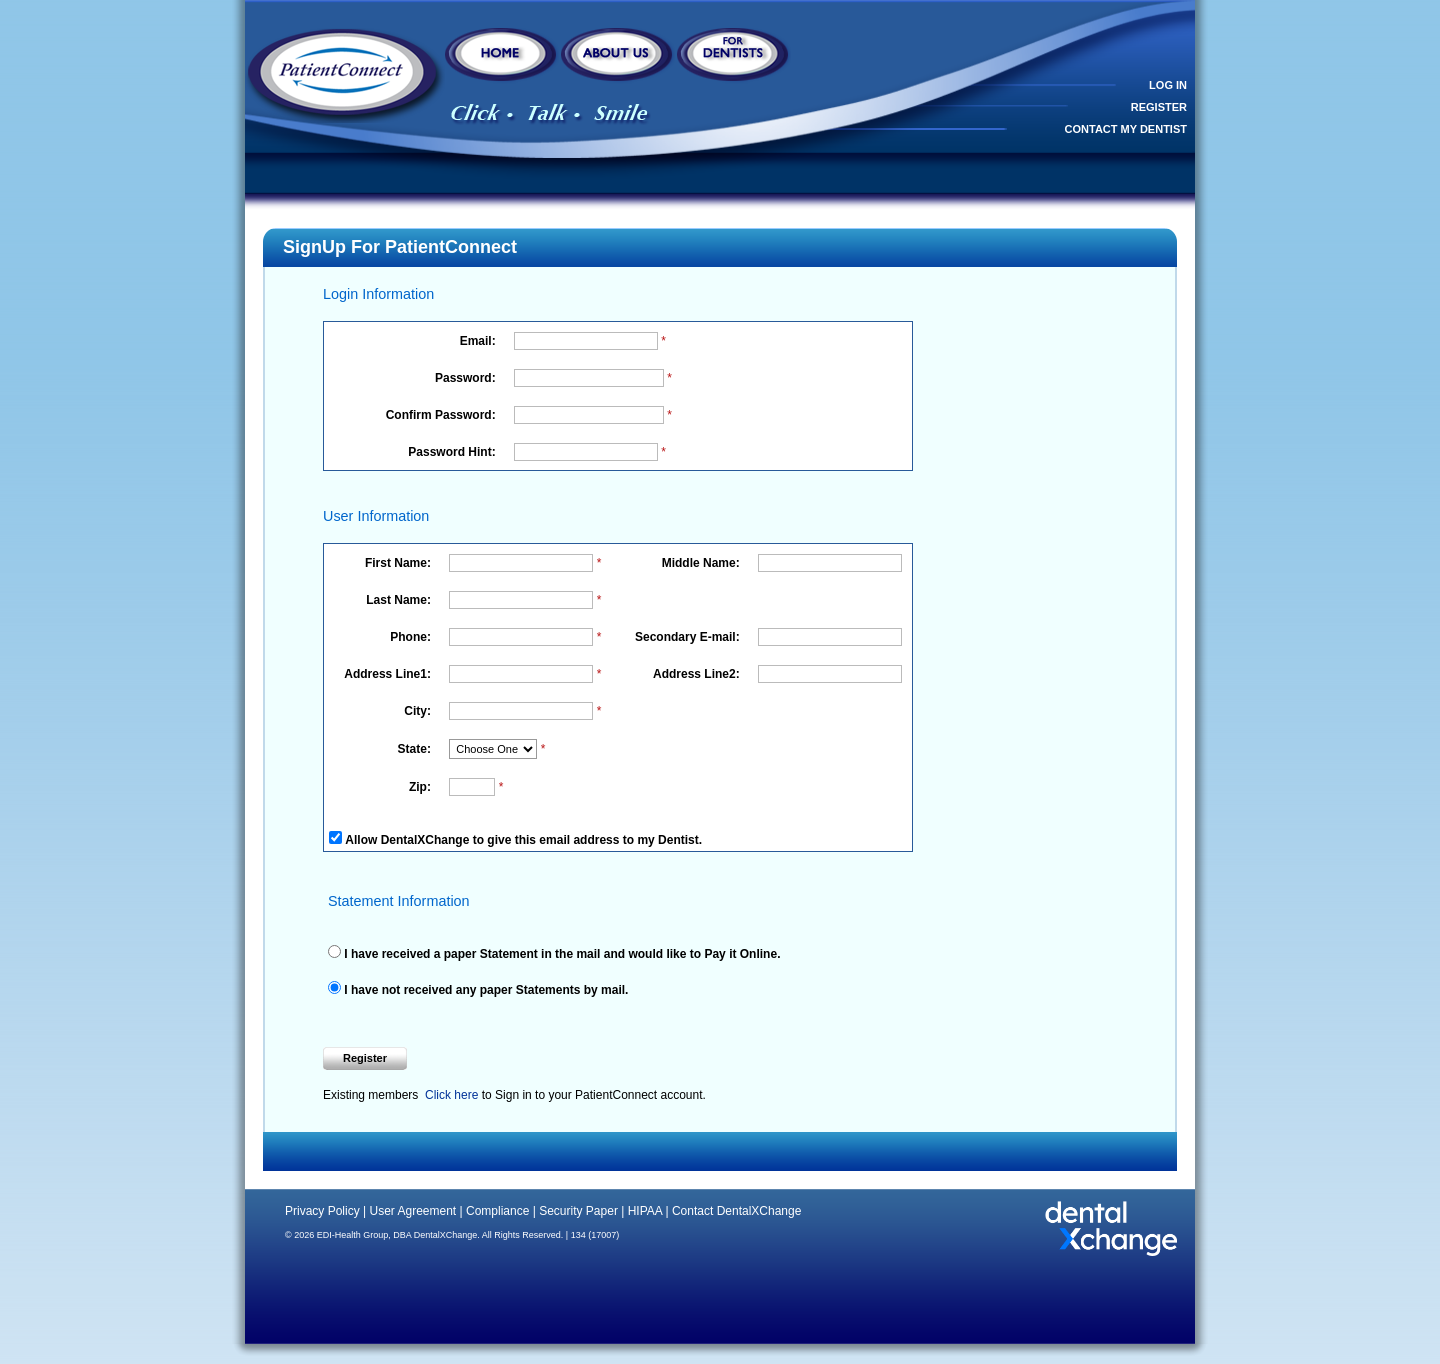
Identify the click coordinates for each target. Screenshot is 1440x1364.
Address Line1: (389, 674)
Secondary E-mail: (689, 637)
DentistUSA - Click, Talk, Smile (345, 75)
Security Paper (578, 1211)
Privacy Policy (322, 1211)
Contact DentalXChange (736, 1211)
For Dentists (734, 57)
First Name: (399, 563)
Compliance (497, 1211)
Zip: (421, 787)
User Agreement (412, 1211)
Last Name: (400, 600)
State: (416, 749)
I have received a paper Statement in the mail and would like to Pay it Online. (560, 954)
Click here (451, 1095)
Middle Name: (702, 563)
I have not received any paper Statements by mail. (484, 990)
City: (419, 711)
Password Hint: (453, 452)
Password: (467, 378)
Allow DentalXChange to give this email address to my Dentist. (523, 840)
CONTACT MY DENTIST (1126, 129)
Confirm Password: (442, 415)
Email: (479, 341)
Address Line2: (698, 674)
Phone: (412, 637)
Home (502, 57)
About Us (618, 57)
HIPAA (645, 1211)
